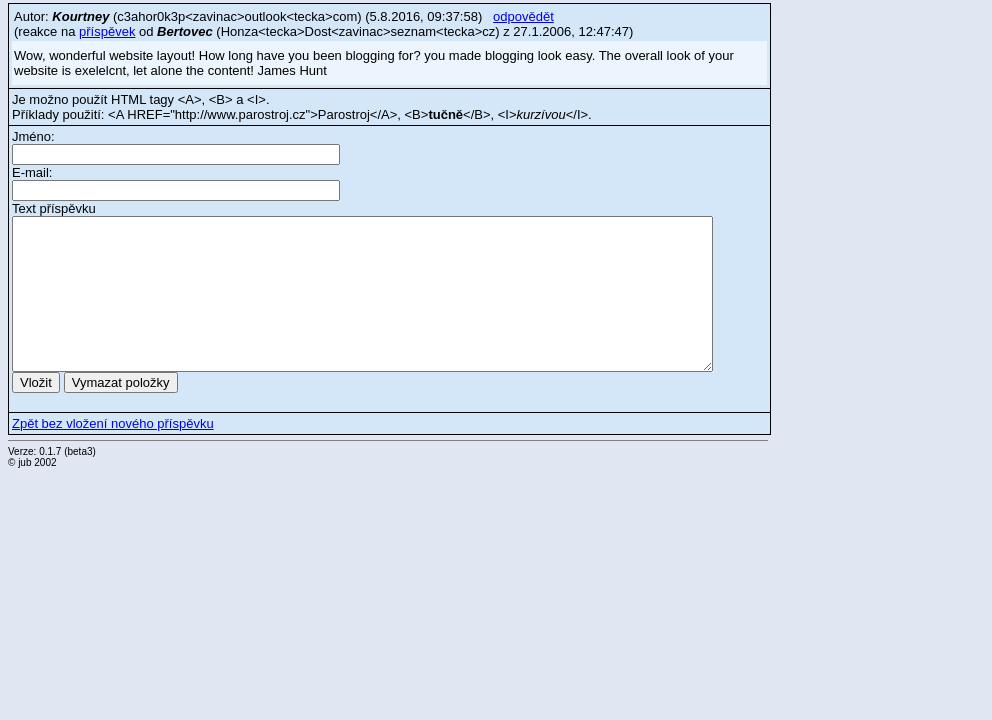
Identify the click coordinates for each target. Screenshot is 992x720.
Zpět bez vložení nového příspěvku (113, 423)
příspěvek (107, 31)
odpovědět (523, 16)
